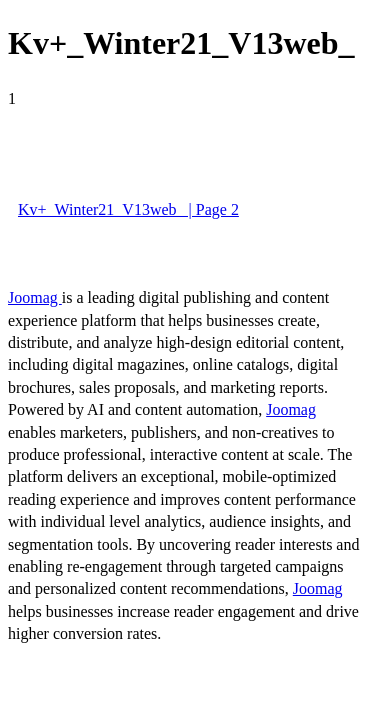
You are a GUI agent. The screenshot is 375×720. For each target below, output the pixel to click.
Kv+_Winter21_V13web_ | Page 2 (128, 209)
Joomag (35, 297)
